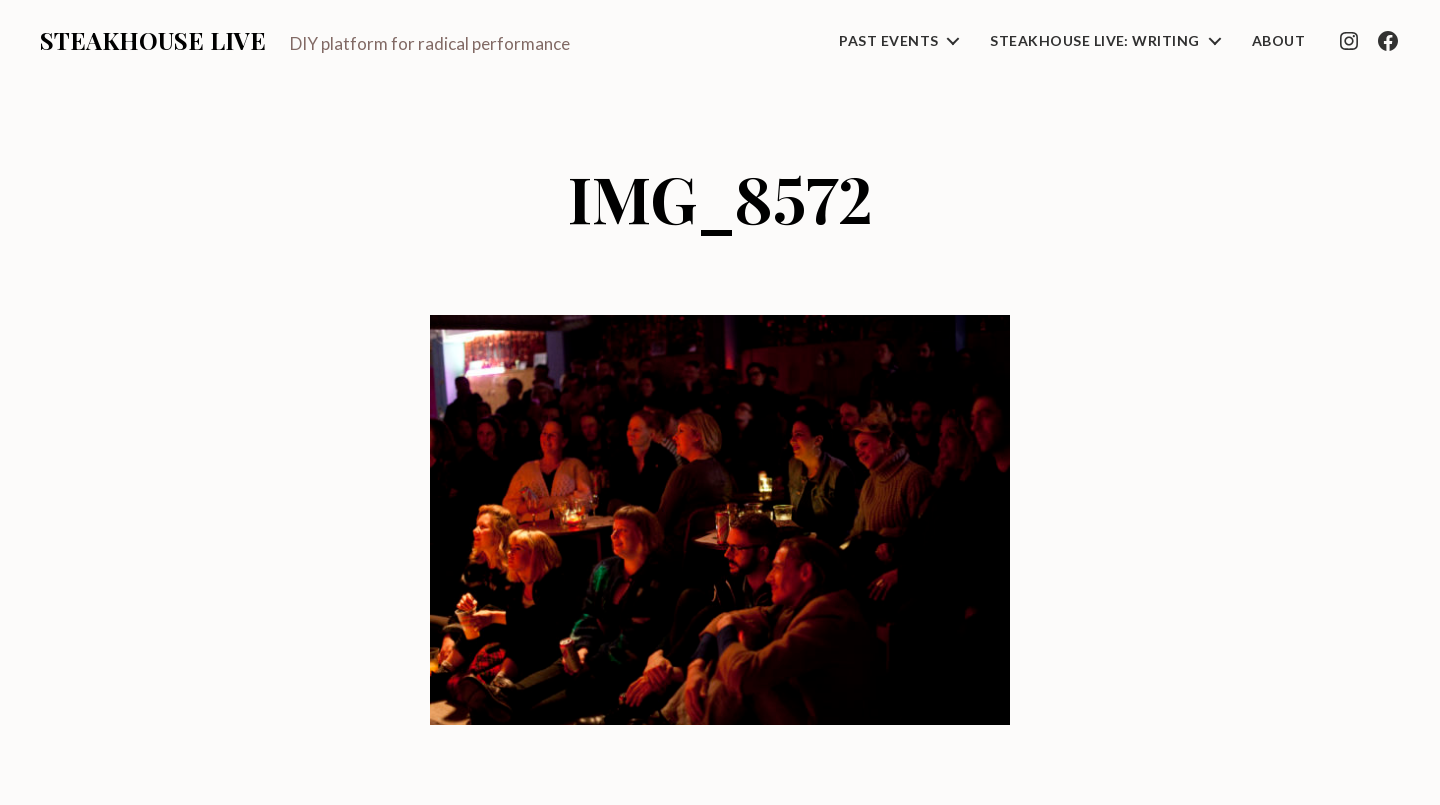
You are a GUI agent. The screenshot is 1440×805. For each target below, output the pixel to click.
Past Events (888, 41)
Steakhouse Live (153, 40)
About (1278, 41)
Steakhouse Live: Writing (1094, 41)
